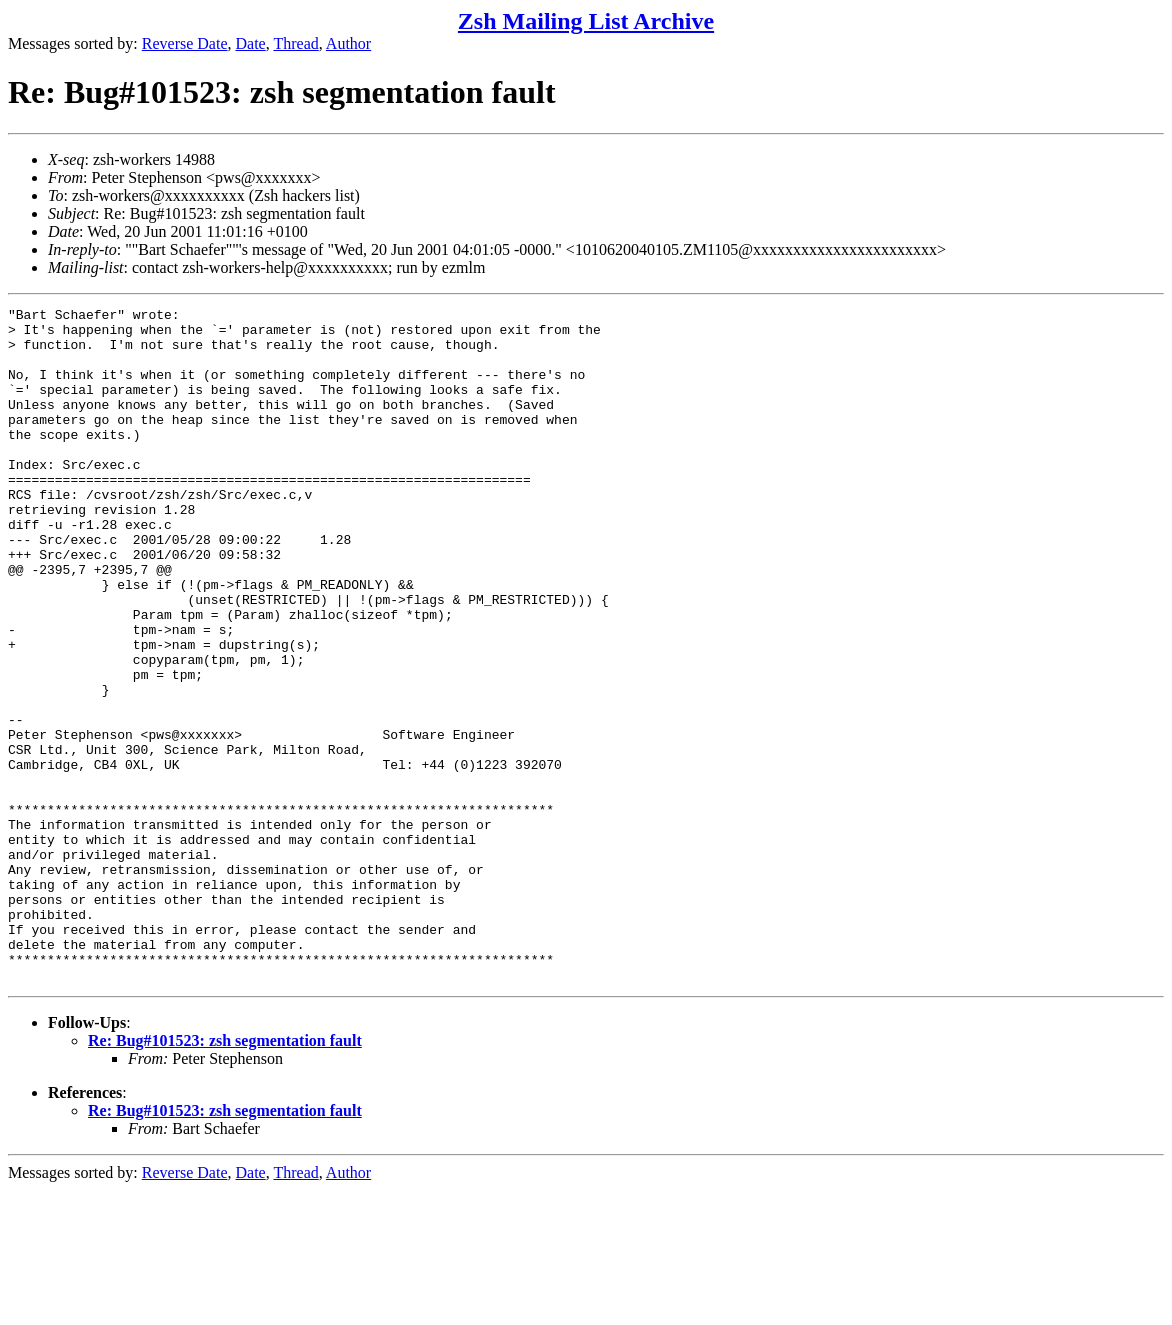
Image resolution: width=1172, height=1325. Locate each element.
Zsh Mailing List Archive (586, 21)
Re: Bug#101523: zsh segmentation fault (225, 1175)
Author (348, 43)
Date (251, 43)
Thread (295, 43)
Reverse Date (185, 43)
